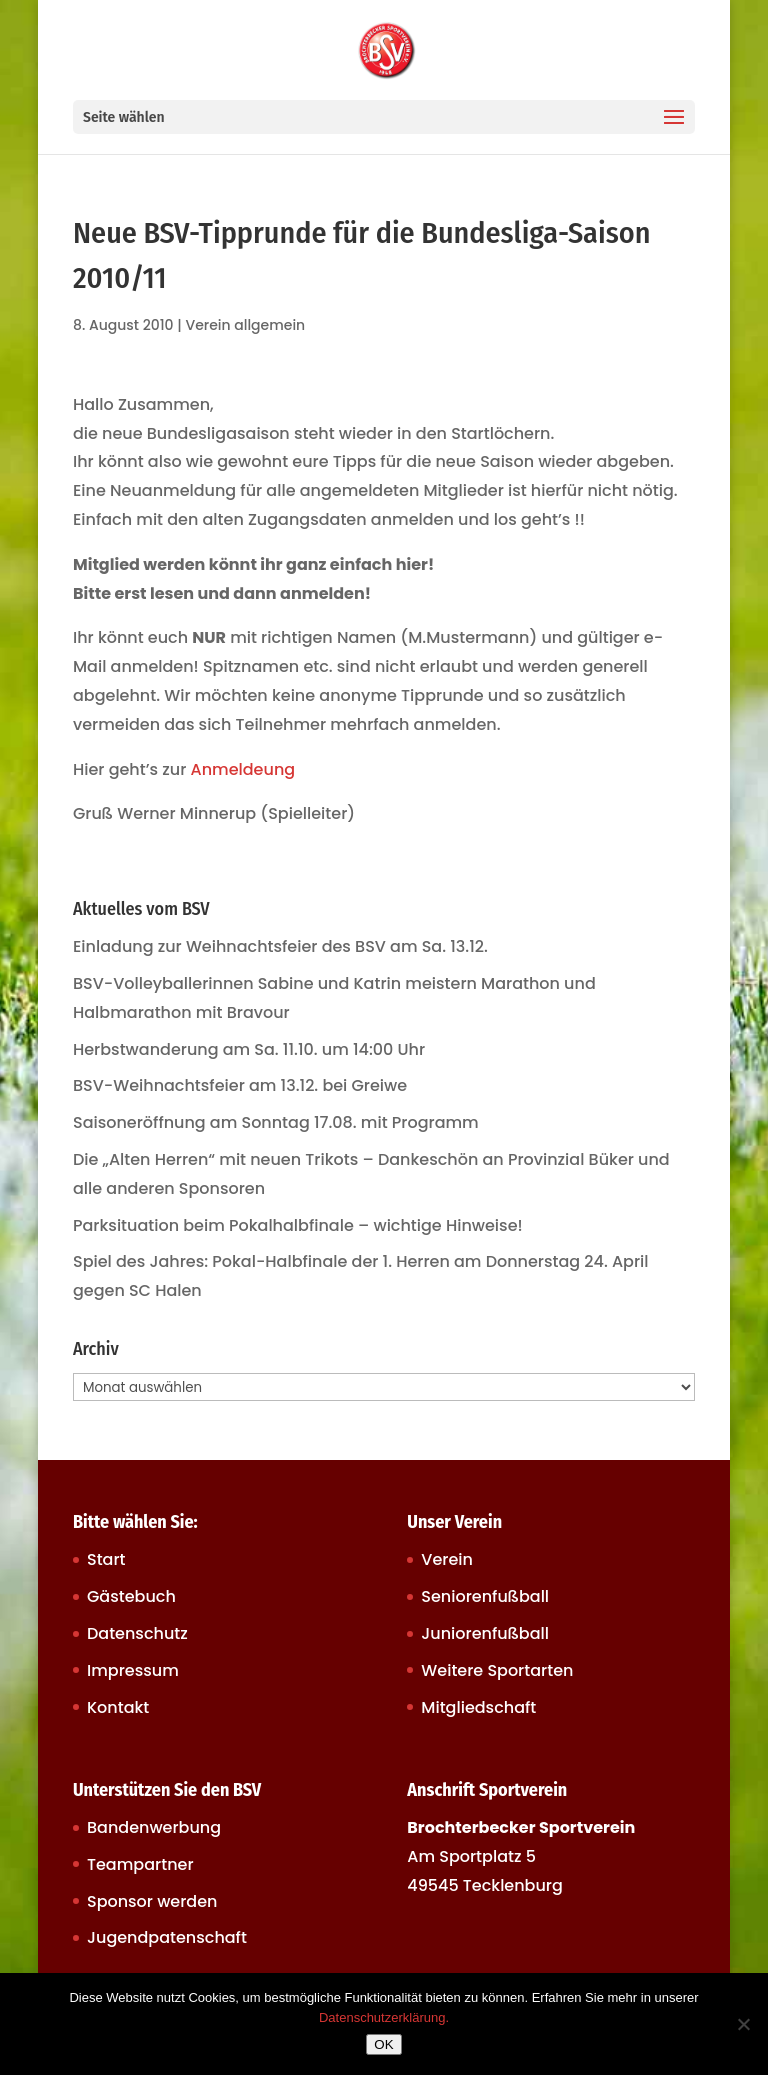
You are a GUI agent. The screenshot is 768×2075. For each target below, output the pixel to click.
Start (106, 1559)
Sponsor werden (152, 1901)
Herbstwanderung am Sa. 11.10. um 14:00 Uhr (249, 1049)
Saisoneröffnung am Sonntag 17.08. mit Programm (276, 1122)
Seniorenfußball (485, 1596)
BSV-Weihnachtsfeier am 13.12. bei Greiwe (240, 1085)
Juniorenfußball (485, 1633)
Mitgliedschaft (478, 1707)
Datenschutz (137, 1633)
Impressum (133, 1670)
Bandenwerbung (154, 1827)
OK (383, 2044)
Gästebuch (131, 1596)
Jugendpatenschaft (167, 1937)
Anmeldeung (243, 769)
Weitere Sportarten (497, 1670)
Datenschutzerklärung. (384, 2017)
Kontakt (118, 1707)
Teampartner (140, 1864)
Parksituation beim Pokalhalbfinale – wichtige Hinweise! (298, 1225)
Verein (447, 1559)
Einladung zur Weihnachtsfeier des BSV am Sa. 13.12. (280, 946)
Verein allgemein (245, 325)
